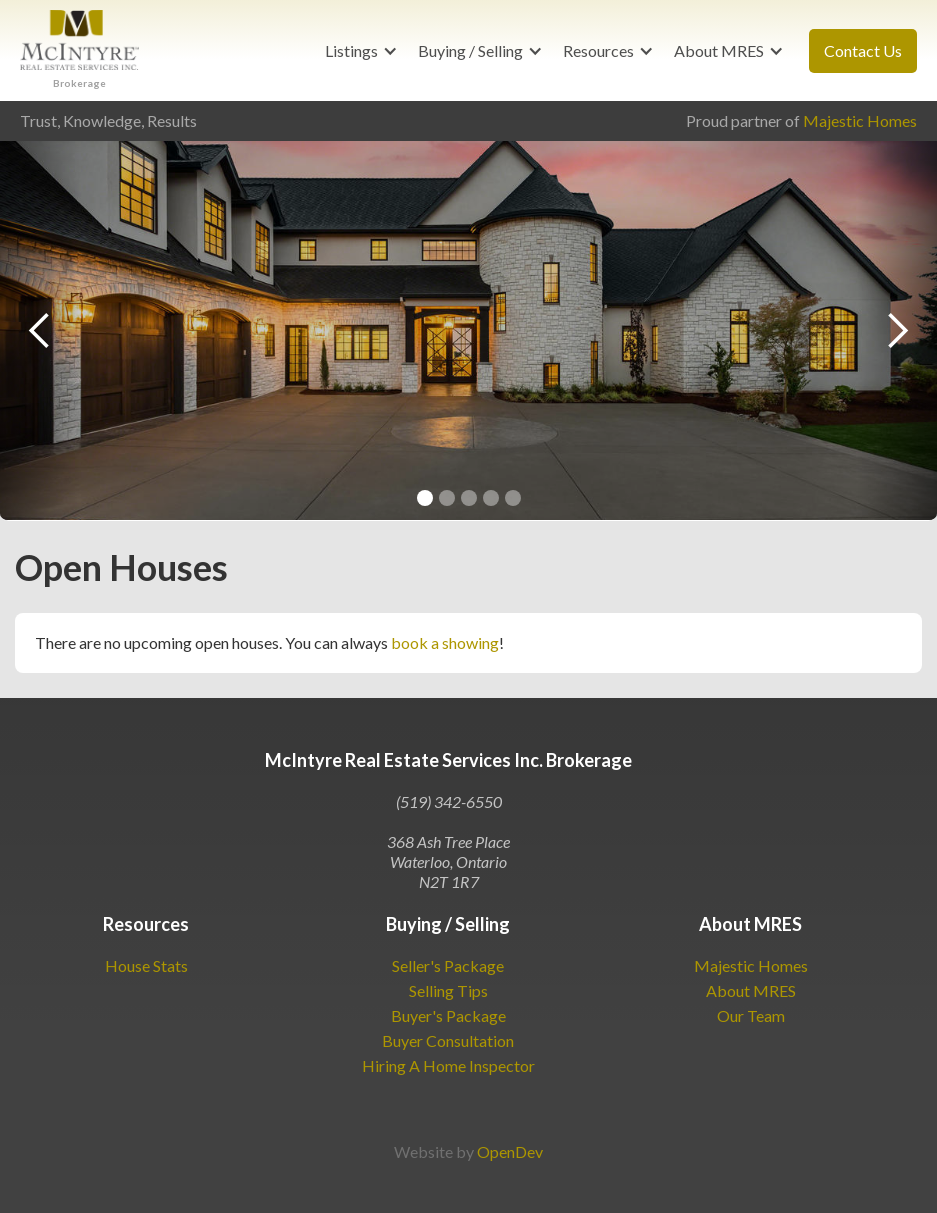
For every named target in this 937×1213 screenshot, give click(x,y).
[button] (361, 51)
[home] (79, 50)
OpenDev (510, 1151)
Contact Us (863, 50)
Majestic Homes (860, 120)
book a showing (445, 642)
